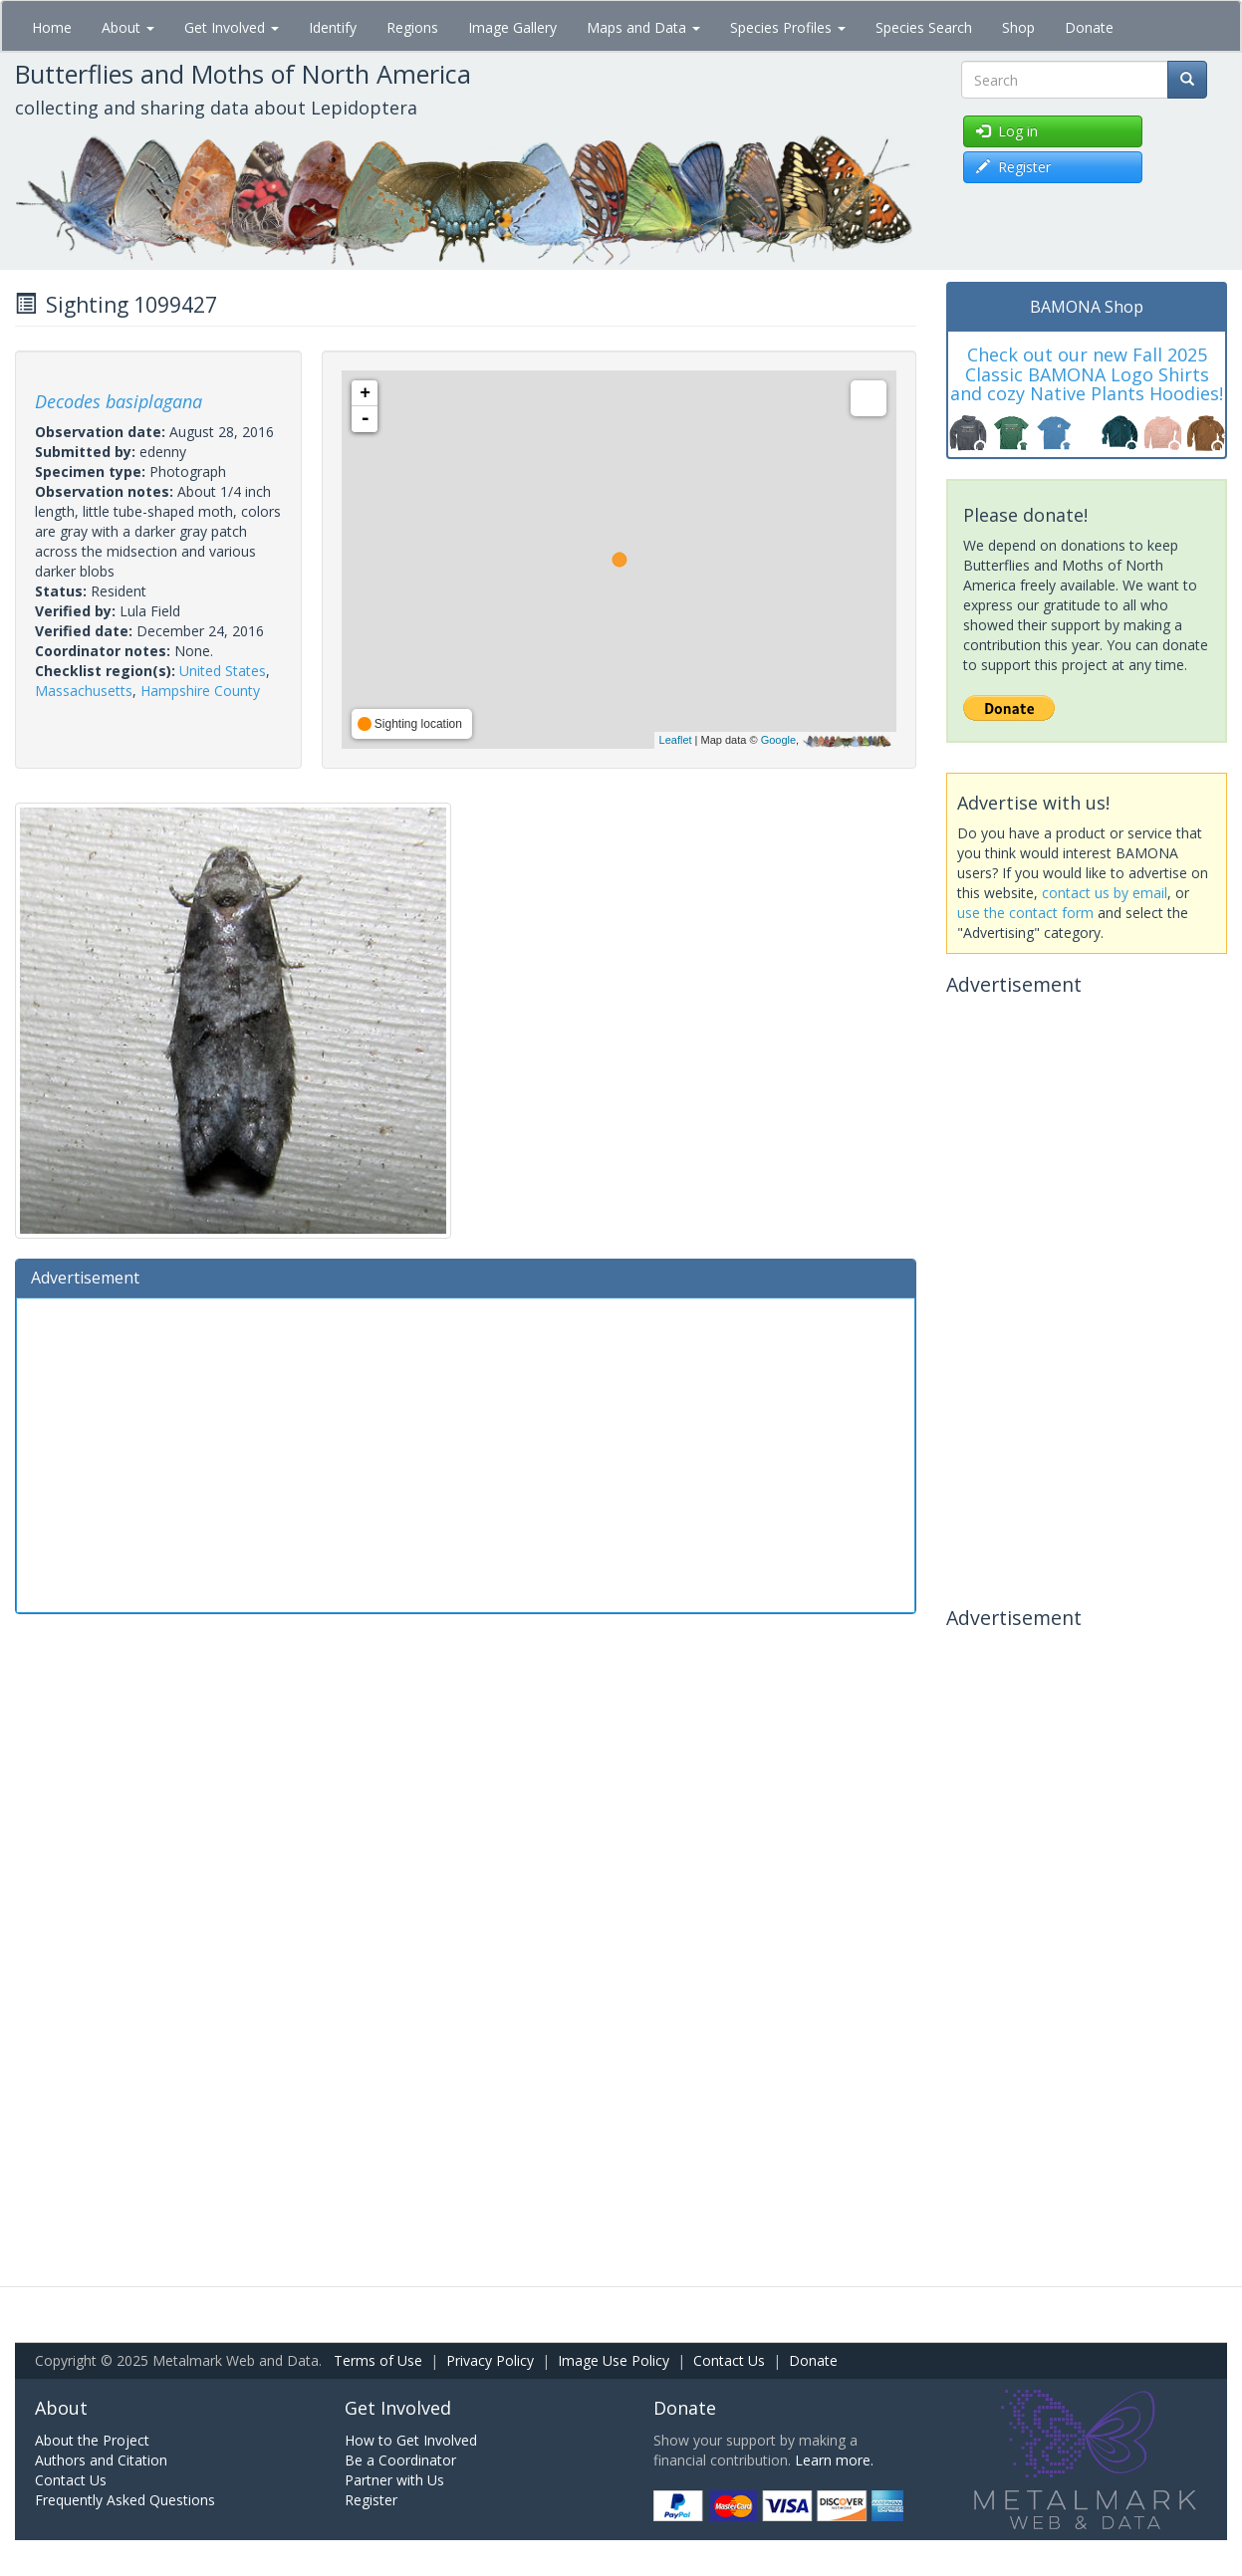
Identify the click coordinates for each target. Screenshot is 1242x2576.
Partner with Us (394, 2479)
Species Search (923, 27)
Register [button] (1013, 166)
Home (52, 27)
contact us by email (1104, 892)
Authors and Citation (101, 2460)
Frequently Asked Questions (125, 2499)
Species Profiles (788, 27)
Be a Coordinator (400, 2460)
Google (778, 740)
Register (371, 2499)
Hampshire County (200, 690)
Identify (333, 27)
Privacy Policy (490, 2360)
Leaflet (675, 740)
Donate (1089, 27)
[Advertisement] (465, 1452)
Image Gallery (512, 27)
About (128, 27)
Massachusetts (83, 690)
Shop (1018, 27)
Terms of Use (378, 2360)
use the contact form (1025, 912)
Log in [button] (1007, 130)
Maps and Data (643, 27)
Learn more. (834, 2460)
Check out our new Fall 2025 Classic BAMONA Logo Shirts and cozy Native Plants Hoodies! (1086, 374)
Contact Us (729, 2360)
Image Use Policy (613, 2360)
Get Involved (231, 27)
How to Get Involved (411, 2440)
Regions (412, 27)
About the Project (92, 2440)
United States (222, 670)
